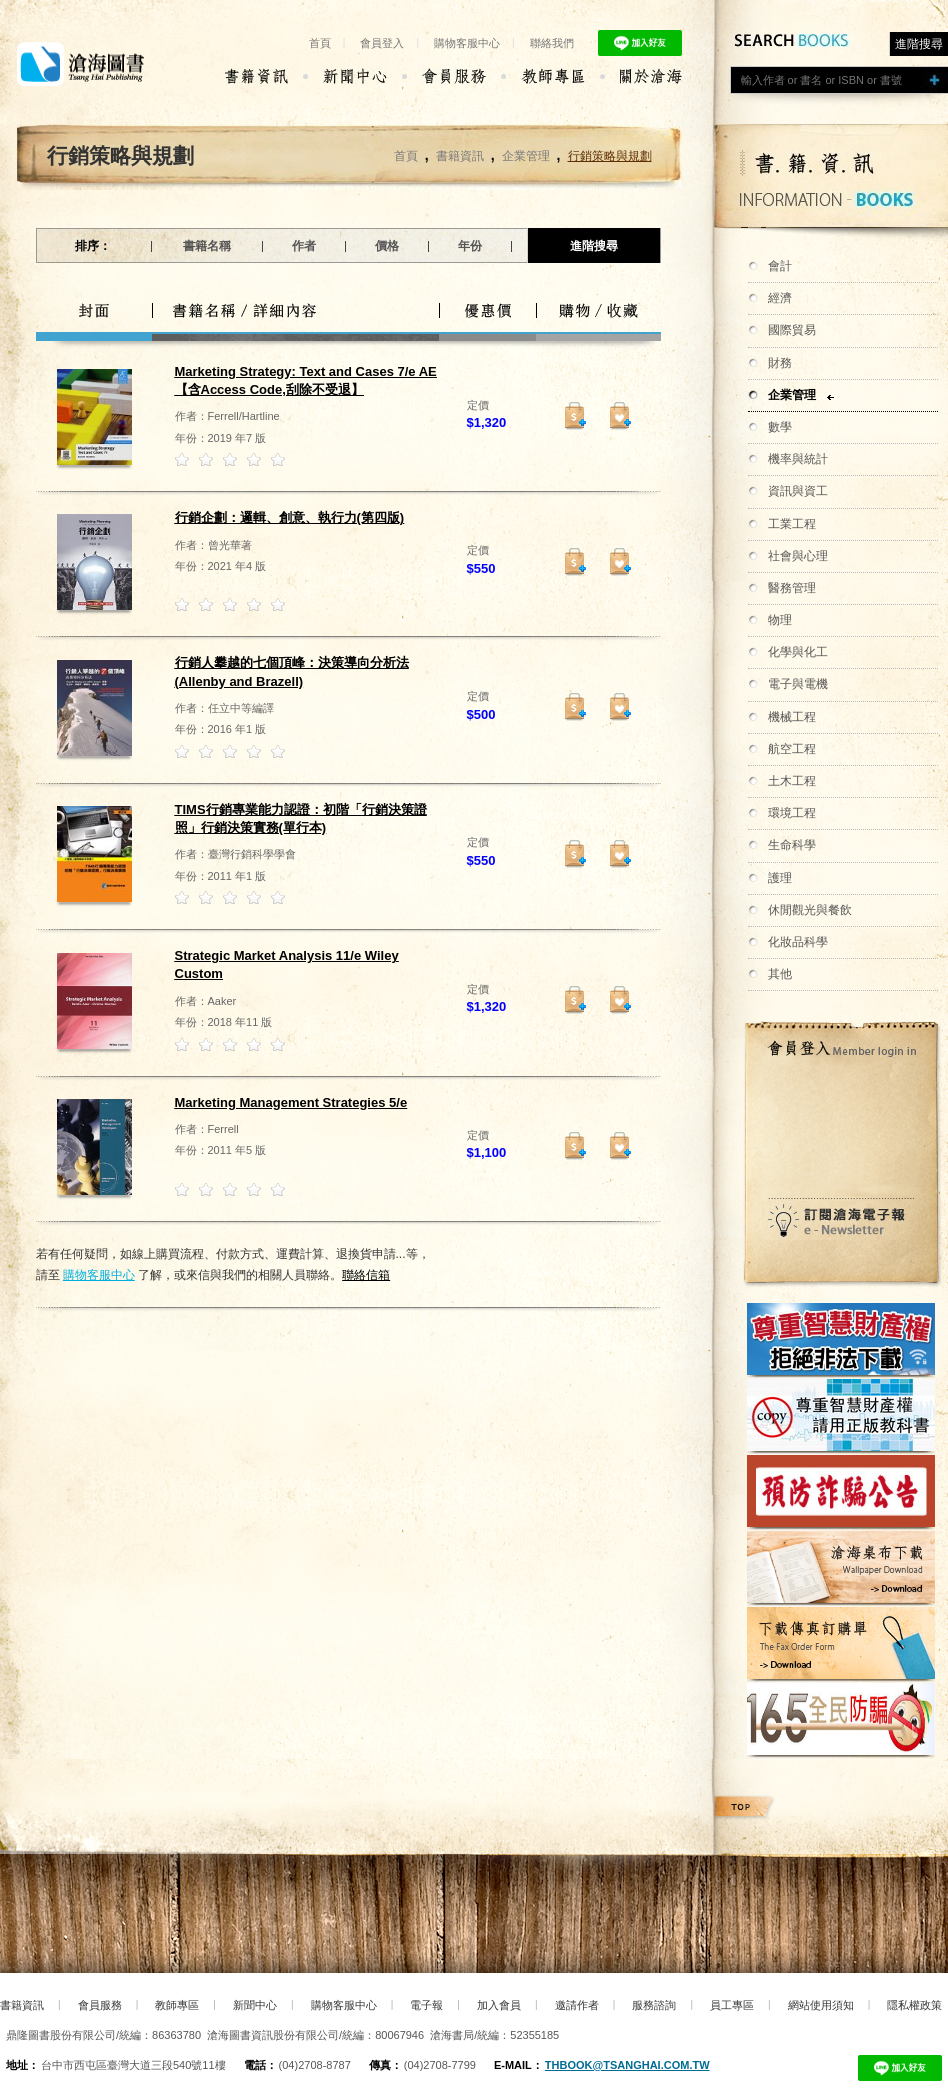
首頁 (320, 43)
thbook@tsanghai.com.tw (627, 2065)
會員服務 (100, 2005)
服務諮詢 (654, 2005)
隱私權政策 (914, 2005)
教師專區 (177, 2005)
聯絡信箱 (366, 1275)
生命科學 (792, 845)
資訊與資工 (798, 491)
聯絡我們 (552, 43)
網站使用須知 (821, 2005)
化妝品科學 (798, 942)
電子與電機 (798, 684)
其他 (780, 974)
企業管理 (792, 395)
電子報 (426, 2005)
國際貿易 (792, 330)
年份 (470, 246)
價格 (387, 246)
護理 (780, 878)
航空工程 (792, 749)
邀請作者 (577, 2005)
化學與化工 (798, 652)
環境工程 (792, 813)
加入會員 (499, 2005)
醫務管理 (792, 588)
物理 (780, 620)
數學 (780, 427)
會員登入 (382, 43)
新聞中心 (255, 2005)
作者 (304, 246)
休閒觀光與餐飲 (810, 910)
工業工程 (792, 524)
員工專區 (732, 2005)
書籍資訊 (460, 156)
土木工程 (792, 781)
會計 (780, 266)
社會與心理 (798, 556)
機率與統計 (798, 459)
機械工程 (792, 717)
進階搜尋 (919, 44)
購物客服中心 (467, 43)
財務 (780, 363)
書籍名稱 (207, 246)
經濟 (780, 298)
